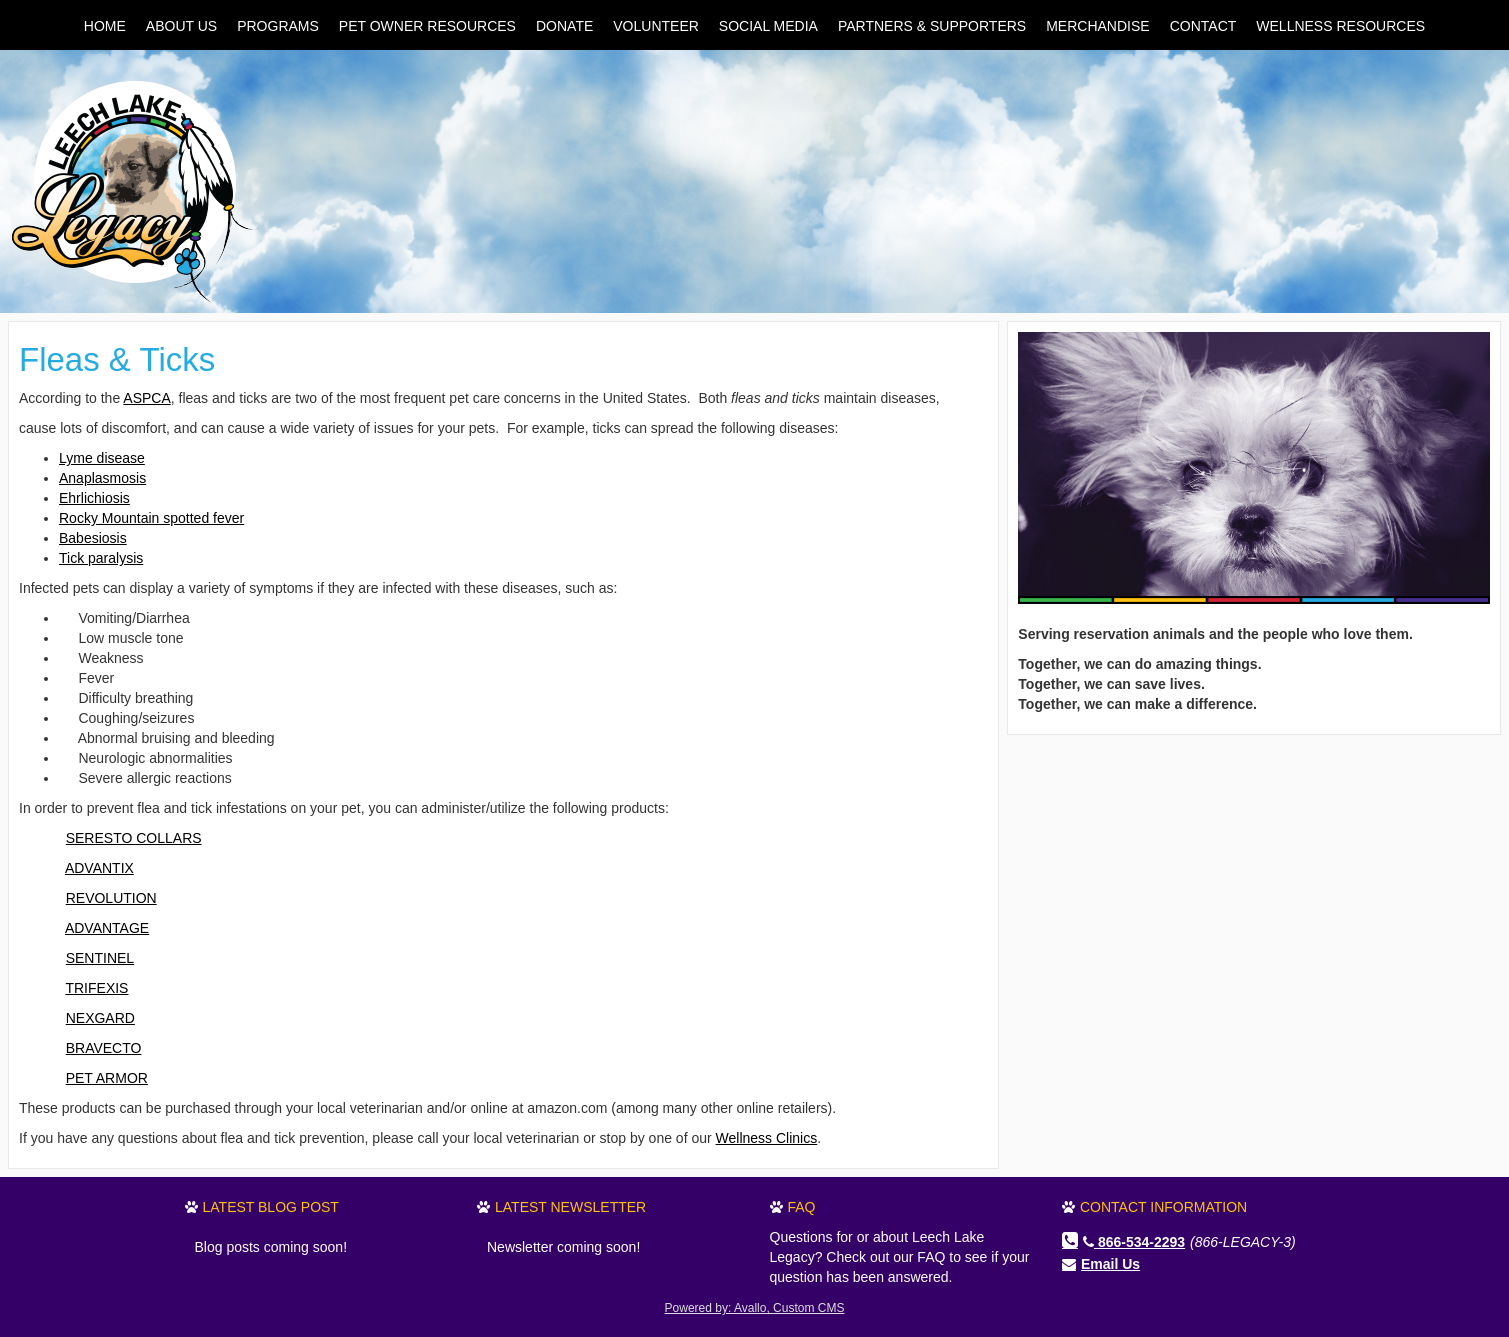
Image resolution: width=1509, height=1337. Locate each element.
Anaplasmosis (102, 478)
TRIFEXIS (96, 988)
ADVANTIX (99, 868)
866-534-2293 (1134, 1242)
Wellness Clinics (767, 1138)
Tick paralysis (101, 558)
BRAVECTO (104, 1048)
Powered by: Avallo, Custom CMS (755, 1308)
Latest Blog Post (271, 1207)
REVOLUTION (111, 898)
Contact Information (1163, 1207)
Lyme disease (102, 458)
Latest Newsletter (570, 1207)
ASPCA (146, 398)
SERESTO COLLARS (134, 838)
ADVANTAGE (107, 928)
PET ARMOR (107, 1078)
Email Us (1110, 1264)
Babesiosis (93, 538)
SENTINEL (100, 958)
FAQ (802, 1207)
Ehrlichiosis (94, 498)
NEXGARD (100, 1018)
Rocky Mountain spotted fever (151, 518)
